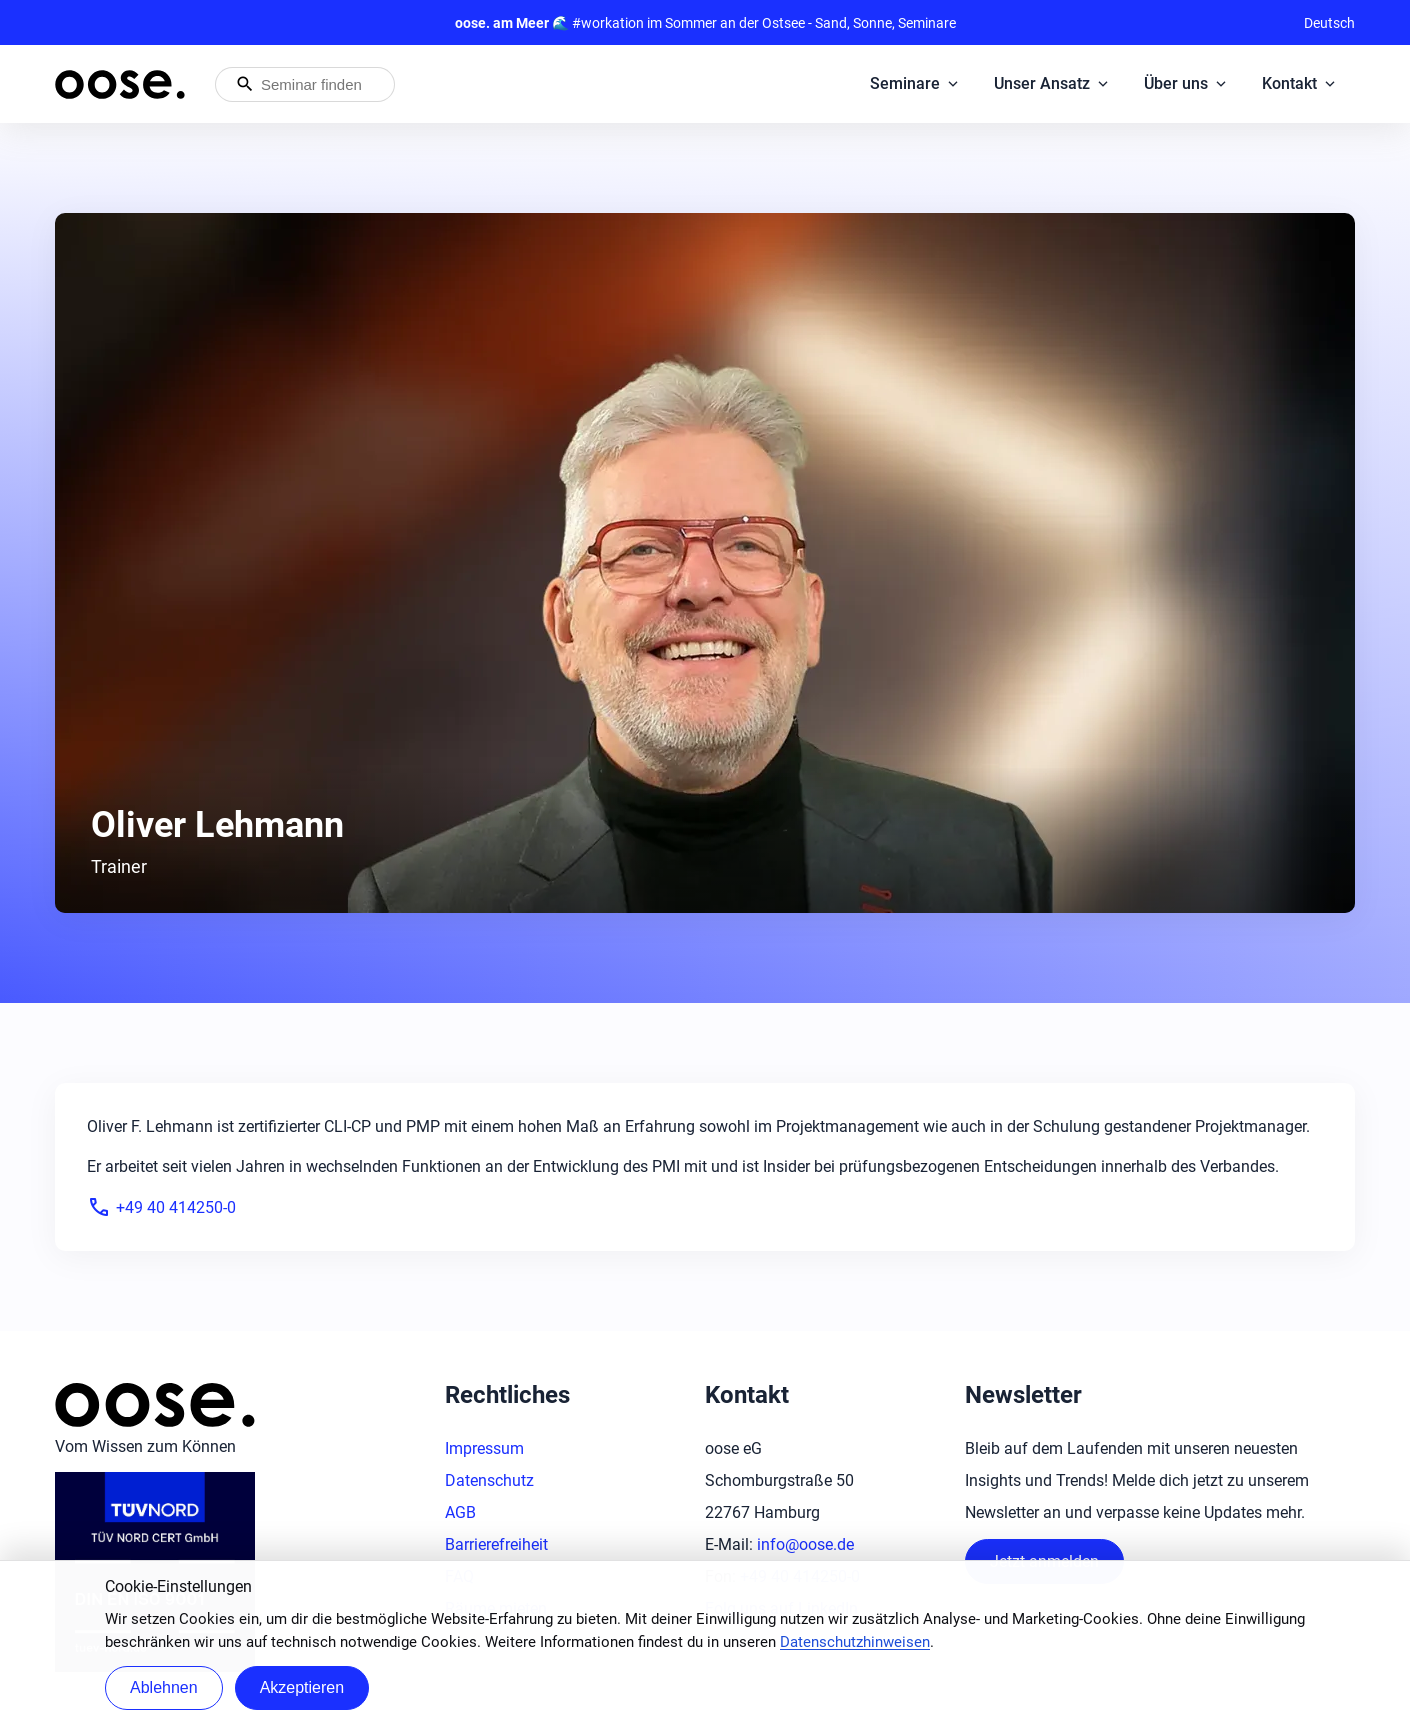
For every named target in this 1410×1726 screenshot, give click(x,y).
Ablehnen (164, 1687)
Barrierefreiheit (496, 1544)
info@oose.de (805, 1544)
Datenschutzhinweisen (855, 1642)
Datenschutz (489, 1480)
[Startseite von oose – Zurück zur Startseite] (120, 84)
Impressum (484, 1448)
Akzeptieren (302, 1687)
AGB (460, 1512)
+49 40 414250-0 (161, 1207)
